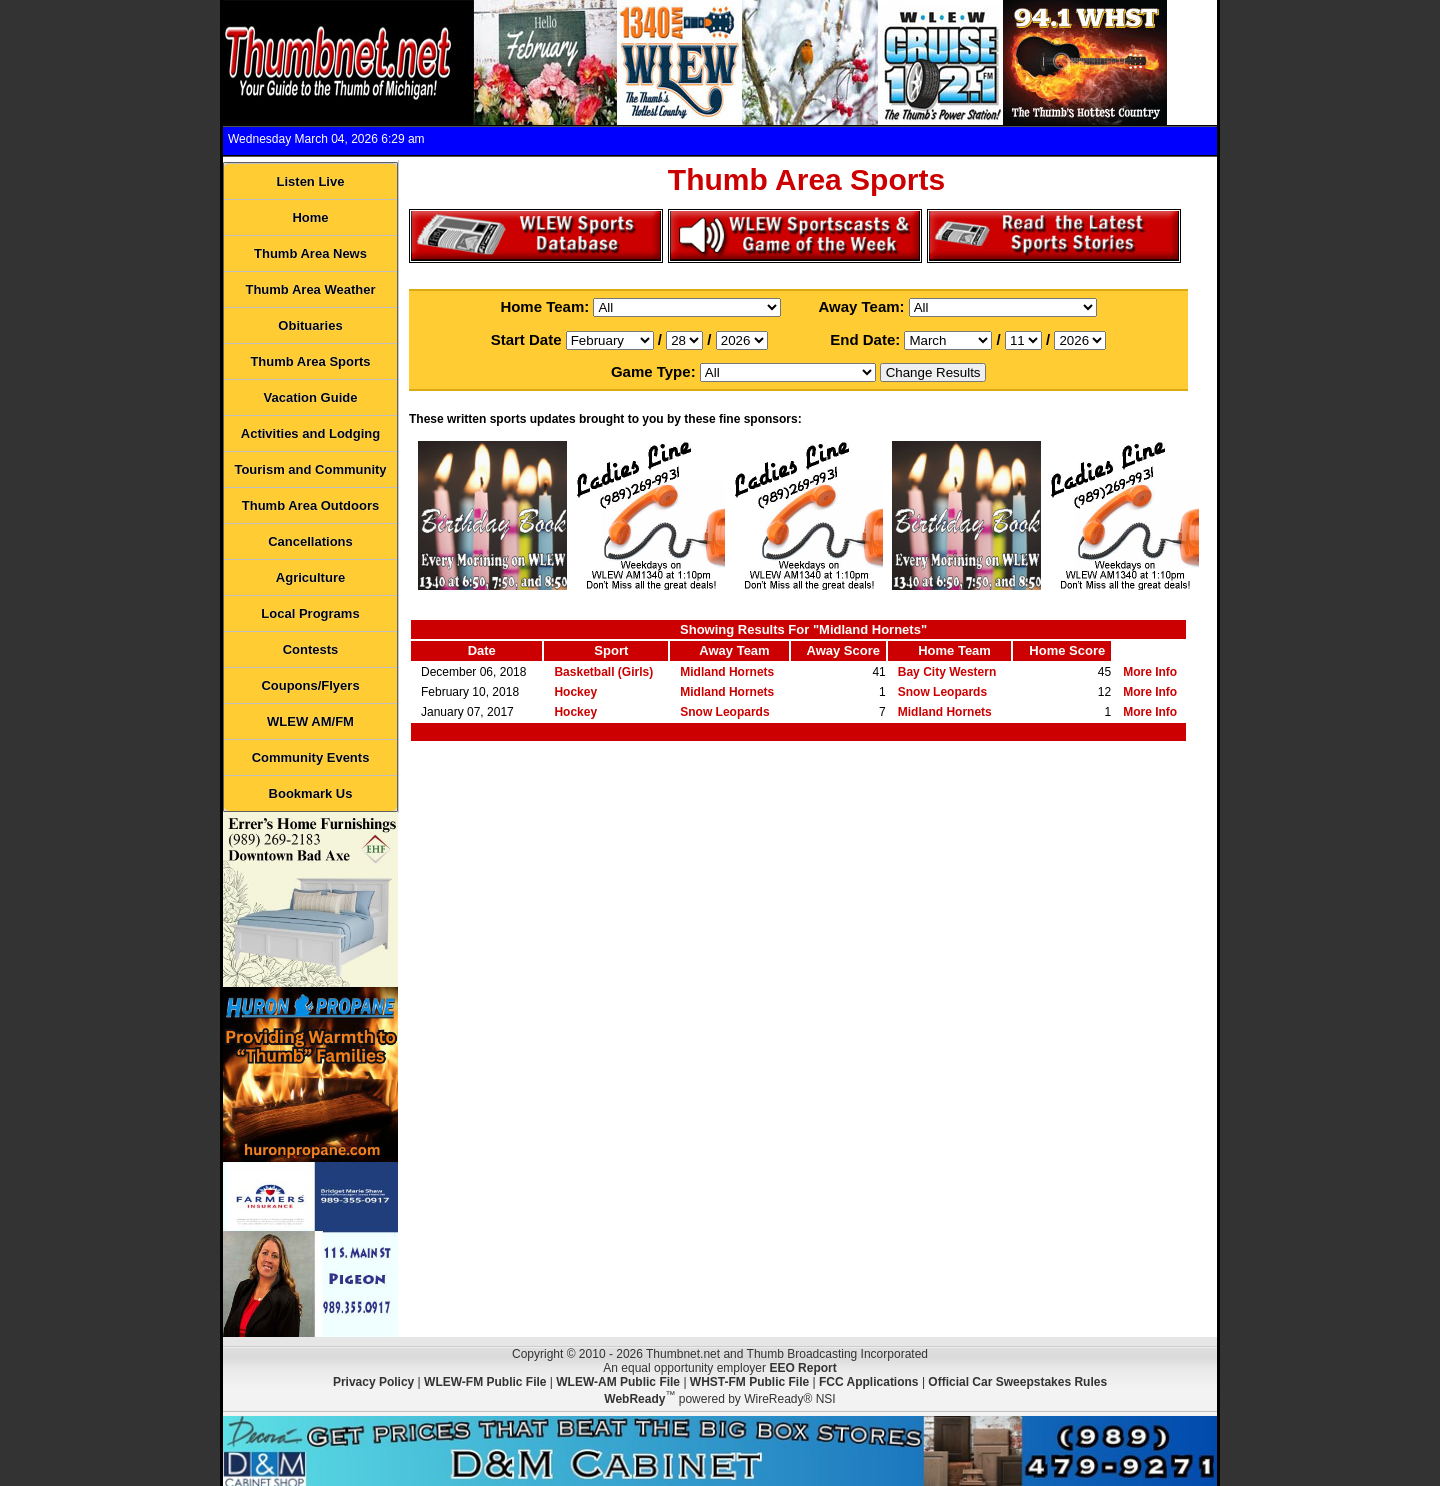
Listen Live (311, 181)
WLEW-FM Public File (485, 1382)
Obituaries (310, 325)
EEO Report (802, 1368)
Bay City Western (947, 672)
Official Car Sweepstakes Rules (1017, 1382)
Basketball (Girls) (603, 672)
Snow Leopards (942, 692)
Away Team (734, 650)
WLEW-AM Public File (618, 1382)
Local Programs (310, 613)
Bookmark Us (311, 793)
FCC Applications (869, 1382)
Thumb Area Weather (310, 289)
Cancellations (310, 541)
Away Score (843, 650)
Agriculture (310, 577)
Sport (611, 650)
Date (482, 650)
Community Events (311, 757)
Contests (311, 649)
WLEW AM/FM (310, 721)
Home (310, 217)
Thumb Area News (310, 253)
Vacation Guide (311, 397)
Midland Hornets (727, 672)
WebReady (634, 1399)
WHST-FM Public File (749, 1382)
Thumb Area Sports (310, 361)
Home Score (1067, 650)
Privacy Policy (373, 1382)
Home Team (954, 650)
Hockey (575, 692)
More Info (1150, 672)
